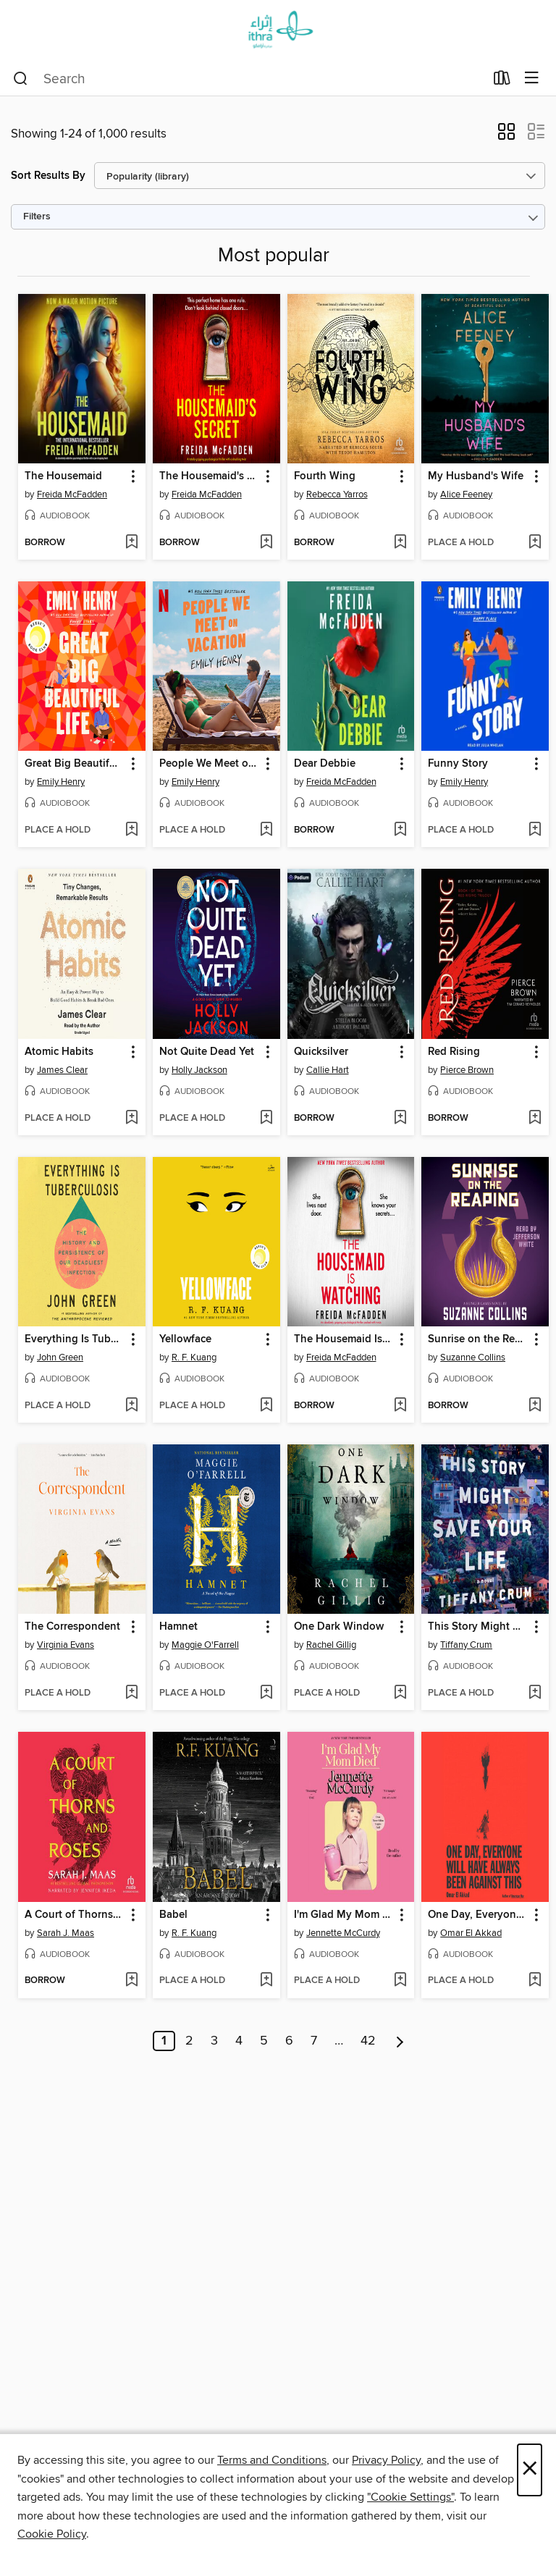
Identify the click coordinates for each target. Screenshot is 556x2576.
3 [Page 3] (214, 2041)
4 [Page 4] (239, 2041)
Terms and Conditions (272, 2460)
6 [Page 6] (289, 2041)
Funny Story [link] (458, 763)
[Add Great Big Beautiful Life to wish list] (131, 830)
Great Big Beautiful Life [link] (75, 763)
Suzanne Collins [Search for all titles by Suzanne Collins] (472, 1357)
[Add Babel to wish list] (266, 1980)
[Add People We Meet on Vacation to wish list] (266, 830)
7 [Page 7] (314, 2041)
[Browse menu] (531, 78)
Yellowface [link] (185, 1339)
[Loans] (502, 81)
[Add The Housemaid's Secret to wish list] (266, 543)
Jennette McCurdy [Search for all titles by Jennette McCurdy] (343, 1933)
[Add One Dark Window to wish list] (400, 1693)
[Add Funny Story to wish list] (535, 830)
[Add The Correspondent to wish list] (131, 1693)
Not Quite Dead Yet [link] (206, 1051)
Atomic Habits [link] (59, 1051)
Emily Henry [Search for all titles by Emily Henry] (61, 782)
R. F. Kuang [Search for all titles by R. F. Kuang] (194, 1357)
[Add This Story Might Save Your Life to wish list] (535, 1693)
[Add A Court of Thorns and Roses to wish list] (131, 1980)
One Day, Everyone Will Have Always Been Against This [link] (478, 1915)
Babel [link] (173, 1915)
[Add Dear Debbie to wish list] (400, 830)
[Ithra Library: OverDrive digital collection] (278, 30)
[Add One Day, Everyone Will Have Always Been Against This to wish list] (535, 1980)
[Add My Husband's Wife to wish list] (535, 543)
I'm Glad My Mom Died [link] (344, 1915)
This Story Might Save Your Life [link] (478, 1626)
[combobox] (248, 79)
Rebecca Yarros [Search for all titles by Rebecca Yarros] (337, 494)
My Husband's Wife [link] (475, 476)
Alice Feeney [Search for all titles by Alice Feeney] (466, 494)
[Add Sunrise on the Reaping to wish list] (535, 1406)
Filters (37, 217)
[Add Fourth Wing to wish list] (400, 543)
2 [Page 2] (189, 2041)
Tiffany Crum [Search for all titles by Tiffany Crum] (466, 1645)
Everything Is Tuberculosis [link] (75, 1339)
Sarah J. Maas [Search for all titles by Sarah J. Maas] (65, 1933)
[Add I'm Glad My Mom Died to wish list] (400, 1980)
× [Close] (530, 2469)
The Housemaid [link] (63, 476)
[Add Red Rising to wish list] (535, 1118)
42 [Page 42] (368, 2041)
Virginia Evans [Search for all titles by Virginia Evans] (65, 1645)
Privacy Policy (386, 2460)
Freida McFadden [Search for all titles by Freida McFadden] (72, 494)
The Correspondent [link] (72, 1626)
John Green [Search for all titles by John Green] (60, 1357)
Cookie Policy (51, 2534)
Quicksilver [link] (321, 1051)
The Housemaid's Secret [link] (209, 476)
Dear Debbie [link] (324, 763)
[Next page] (400, 2041)
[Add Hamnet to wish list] (266, 1693)
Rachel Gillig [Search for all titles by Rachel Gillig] (331, 1645)
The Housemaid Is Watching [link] (344, 1339)
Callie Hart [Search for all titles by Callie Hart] (327, 1070)
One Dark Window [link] (339, 1626)
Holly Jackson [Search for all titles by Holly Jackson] (199, 1070)
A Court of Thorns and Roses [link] (75, 1915)
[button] (506, 136)
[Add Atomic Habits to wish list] (131, 1118)
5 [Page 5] (264, 2041)
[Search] (20, 79)
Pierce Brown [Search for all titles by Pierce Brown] (467, 1070)
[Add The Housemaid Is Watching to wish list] (400, 1406)
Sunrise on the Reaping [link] (478, 1339)
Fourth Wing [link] (324, 476)
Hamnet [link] (178, 1626)
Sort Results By (48, 175)
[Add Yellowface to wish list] (266, 1406)
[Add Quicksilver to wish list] (400, 1118)
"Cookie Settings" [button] (410, 2497)
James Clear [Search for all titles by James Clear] (62, 1070)
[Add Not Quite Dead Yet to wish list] (266, 1118)
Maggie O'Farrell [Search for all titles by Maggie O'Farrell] (205, 1645)
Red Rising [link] (454, 1051)
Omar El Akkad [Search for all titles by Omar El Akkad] (471, 1933)
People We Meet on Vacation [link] (209, 763)
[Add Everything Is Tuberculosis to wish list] (131, 1406)
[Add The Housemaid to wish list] (131, 543)
